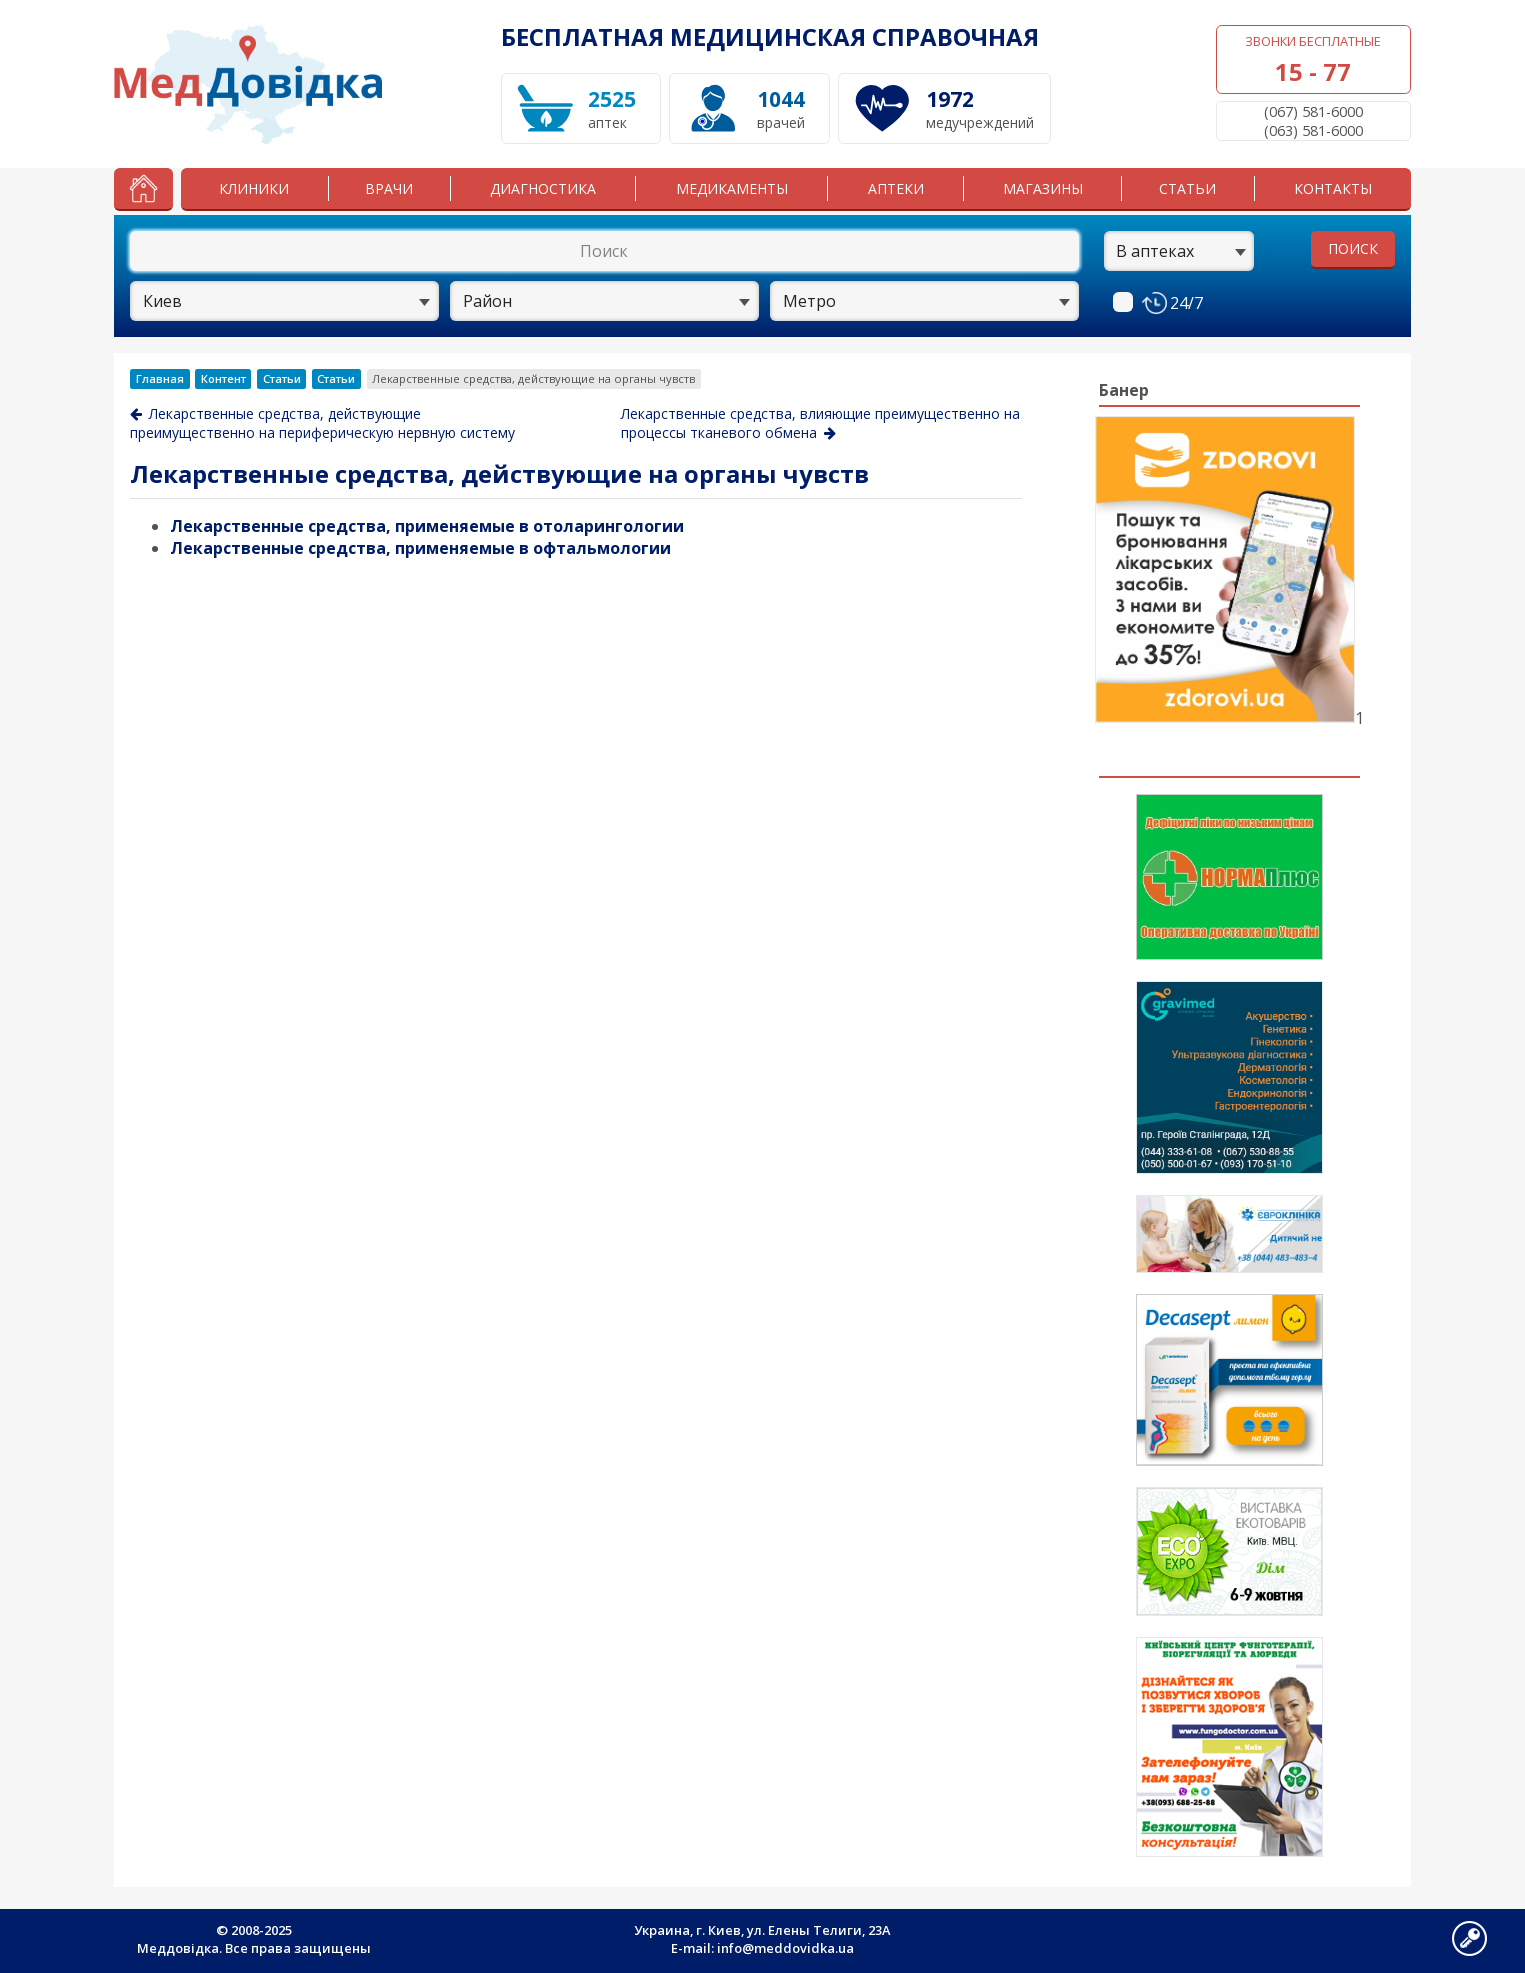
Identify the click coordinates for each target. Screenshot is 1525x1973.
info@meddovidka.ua (785, 1948)
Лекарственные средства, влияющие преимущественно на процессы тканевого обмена (820, 423)
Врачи (389, 188)
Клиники (254, 188)
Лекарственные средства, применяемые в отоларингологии (427, 526)
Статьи (1187, 188)
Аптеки (896, 188)
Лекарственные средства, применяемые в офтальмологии (420, 548)
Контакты (1333, 188)
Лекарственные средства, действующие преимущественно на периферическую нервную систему (322, 423)
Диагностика (543, 188)
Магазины (1043, 188)
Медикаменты (732, 188)
